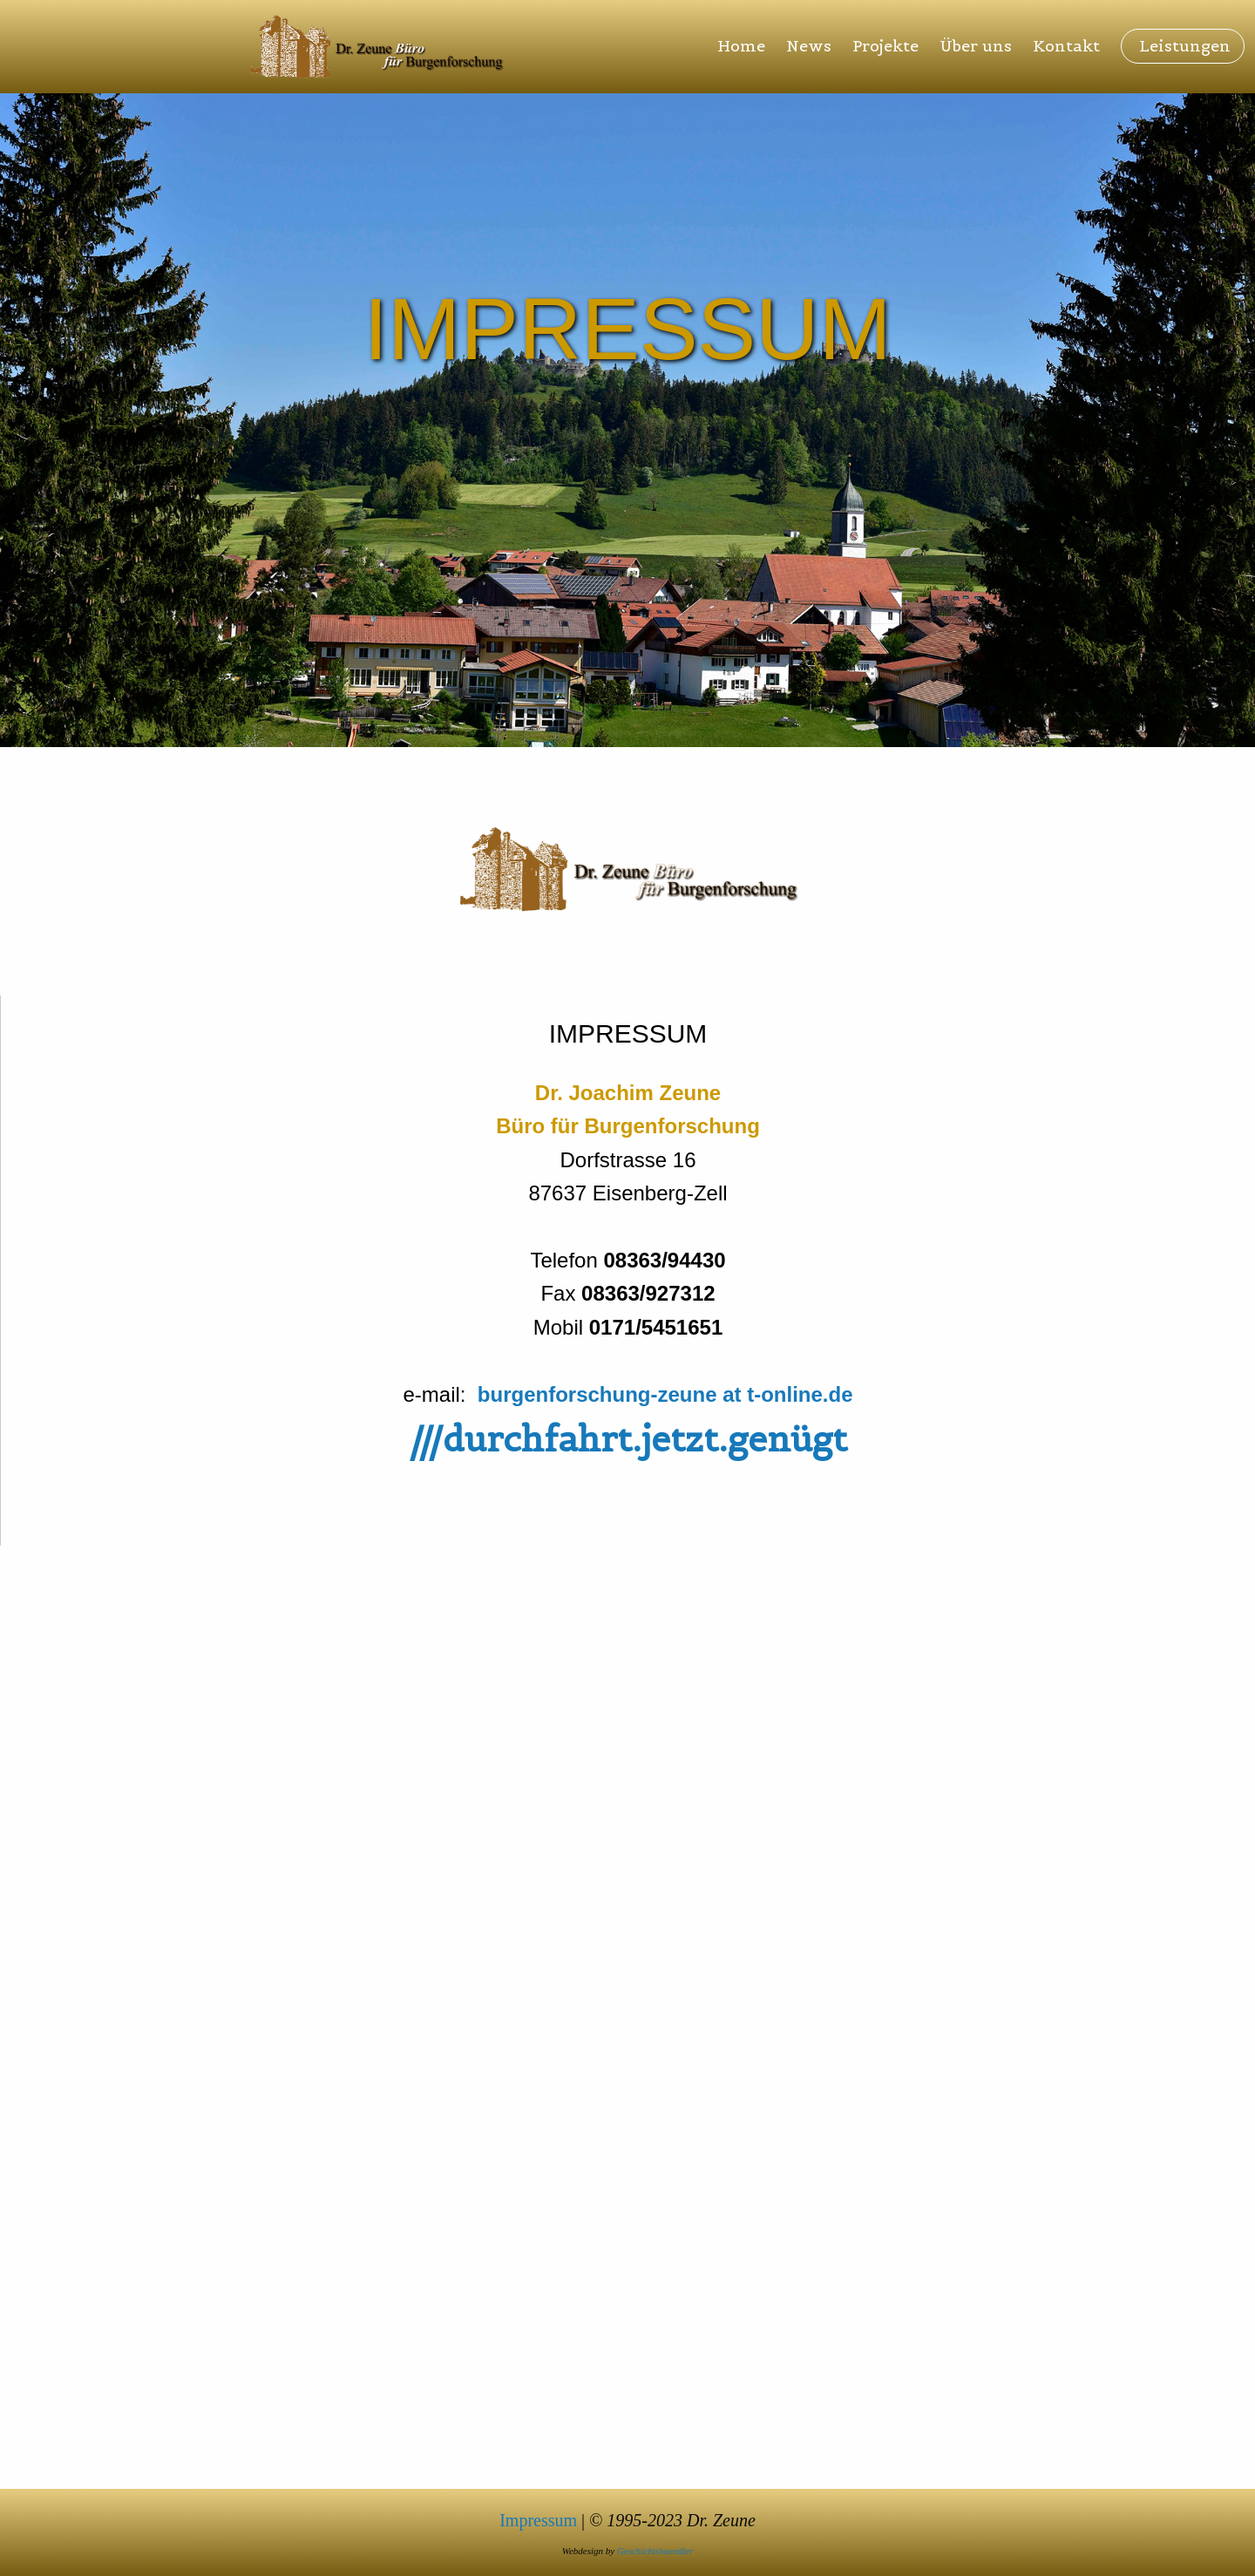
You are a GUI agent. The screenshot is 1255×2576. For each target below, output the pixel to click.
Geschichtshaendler (655, 2550)
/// (628, 1439)
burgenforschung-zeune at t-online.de (665, 1394)
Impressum (538, 2520)
